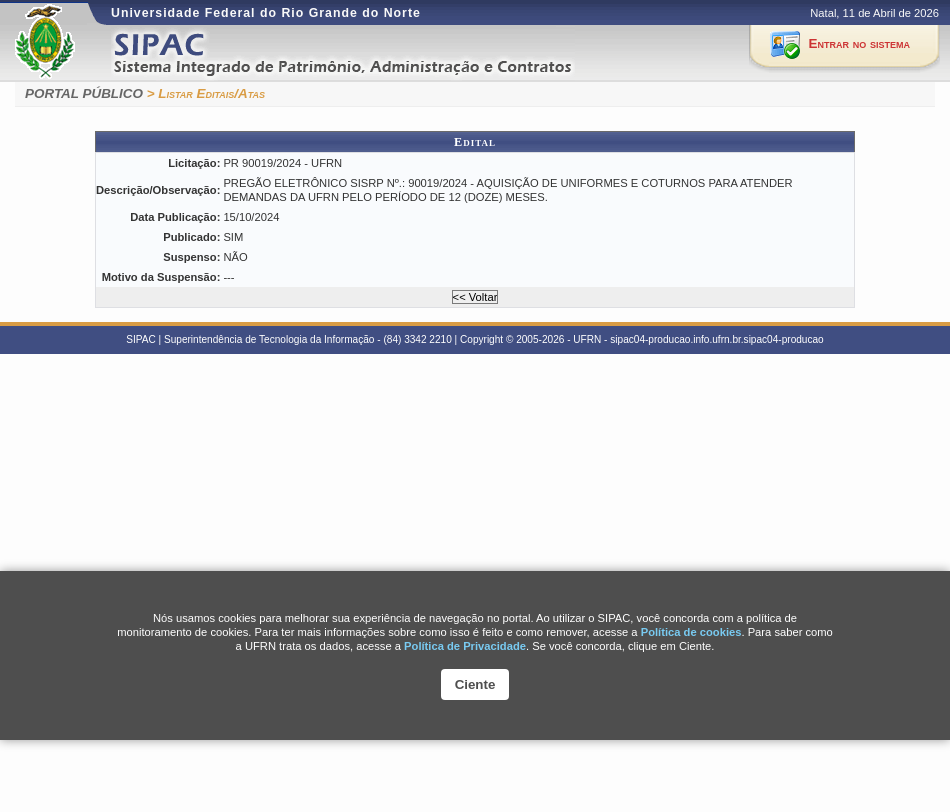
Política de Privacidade (465, 646)
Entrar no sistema (859, 43)
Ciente (475, 684)
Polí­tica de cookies (691, 632)
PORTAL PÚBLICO (84, 93)
